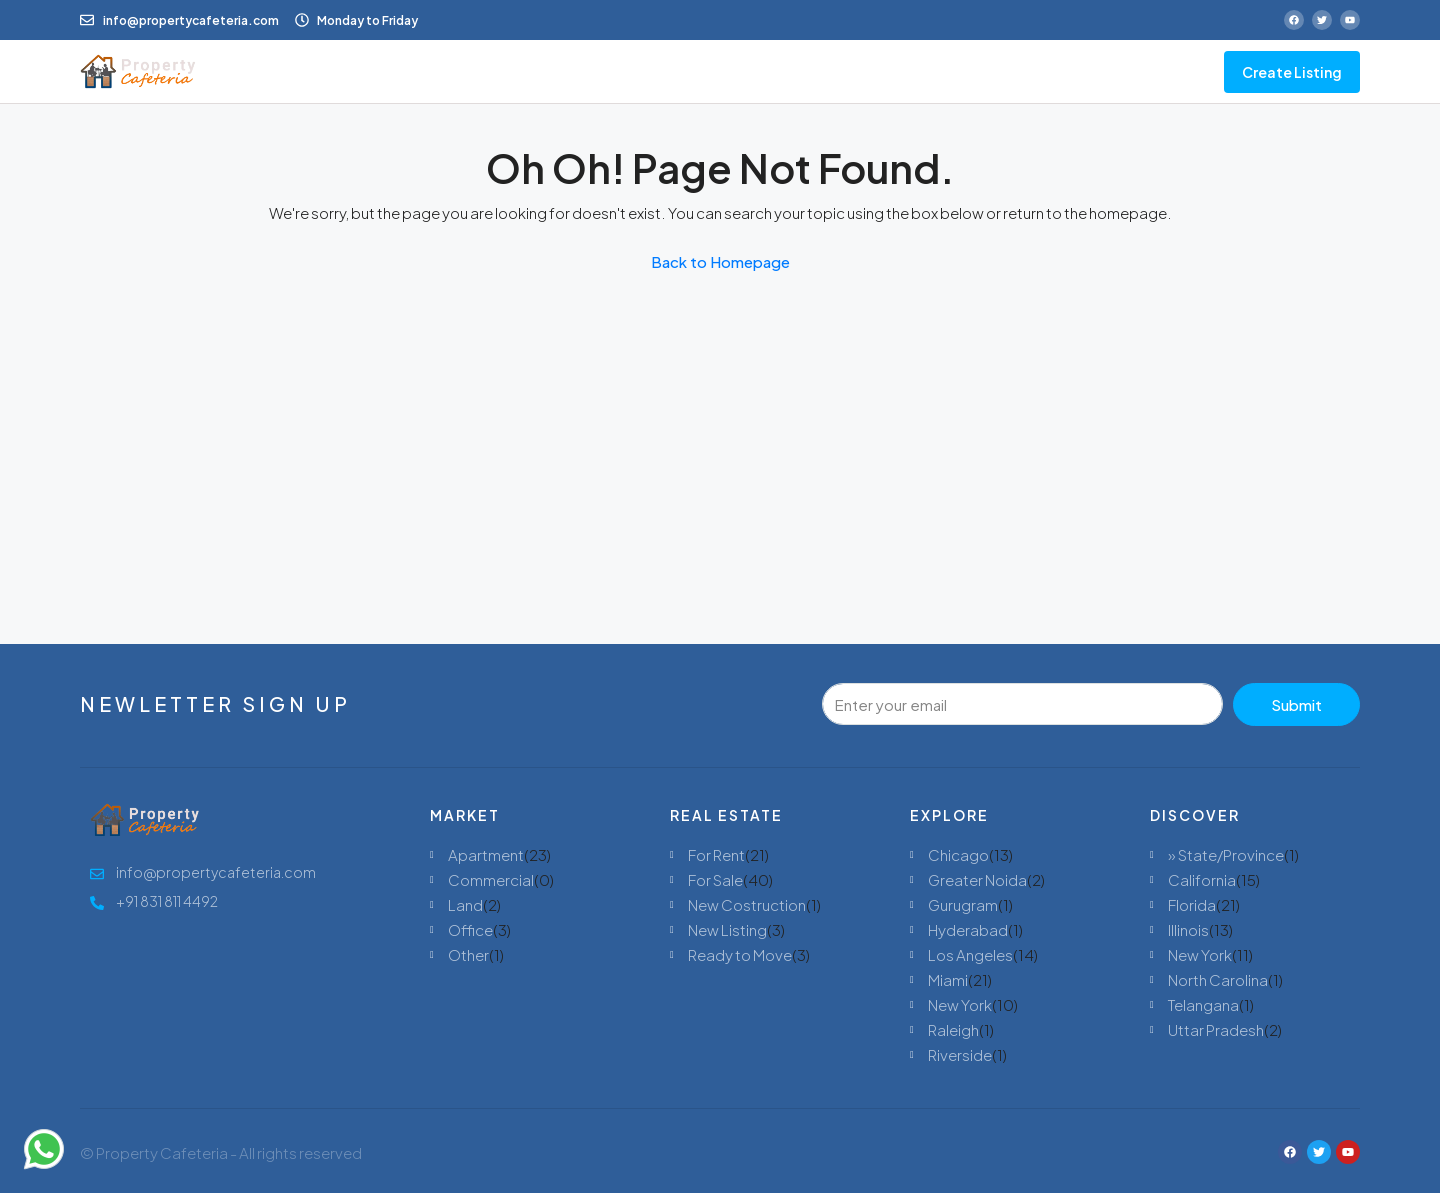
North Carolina (1218, 979)
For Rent (716, 854)
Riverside (960, 1054)
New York (960, 1004)
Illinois (1188, 929)
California (1202, 879)
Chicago (958, 854)
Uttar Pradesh (1216, 1029)
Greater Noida (977, 879)
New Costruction (747, 904)
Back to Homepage (720, 261)
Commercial (491, 879)
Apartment (486, 854)
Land (465, 904)
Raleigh (953, 1029)
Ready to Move (740, 954)
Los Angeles (970, 954)
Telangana (1203, 1004)
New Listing (727, 929)
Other (468, 954)
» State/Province (1226, 854)
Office (470, 929)
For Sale (715, 879)
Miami (948, 979)
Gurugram (963, 904)
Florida (1192, 904)
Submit (1296, 704)
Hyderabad (968, 929)
